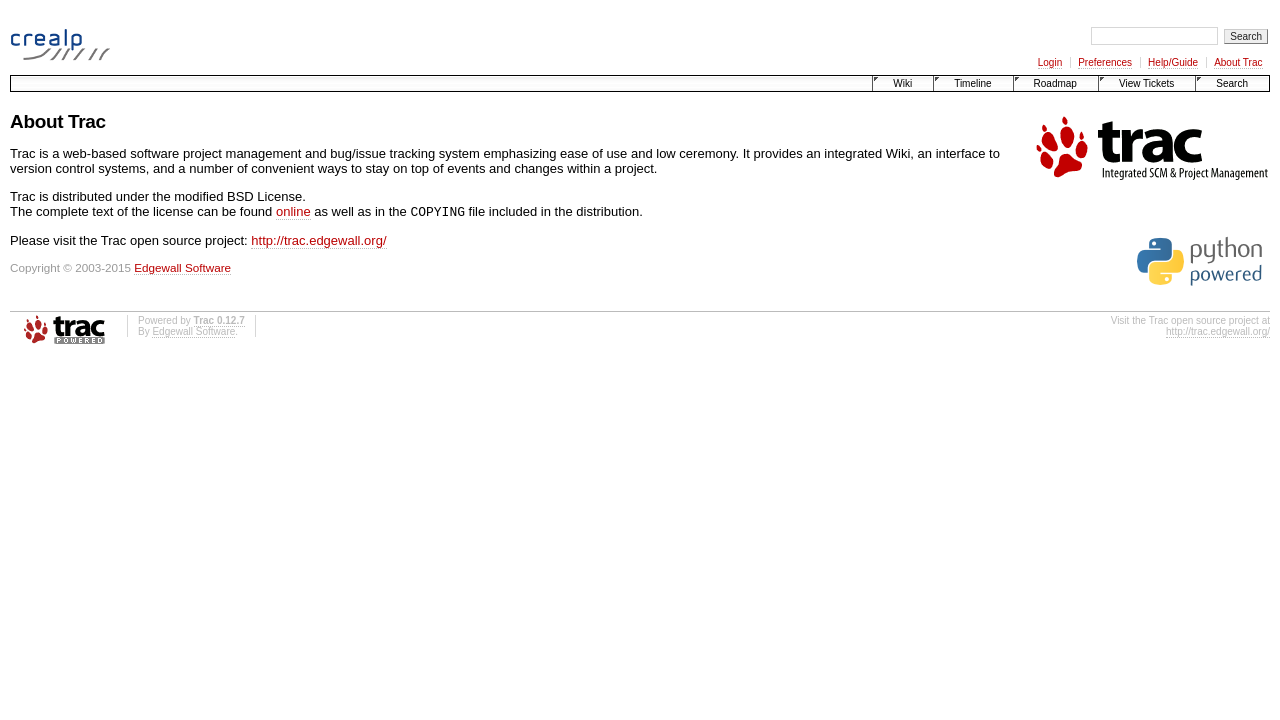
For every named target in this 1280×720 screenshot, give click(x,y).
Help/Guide (1173, 62)
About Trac (1238, 62)
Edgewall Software (182, 269)
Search (1232, 83)
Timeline (972, 83)
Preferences (1105, 62)
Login (1050, 62)
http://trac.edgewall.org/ (318, 242)
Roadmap (1055, 83)
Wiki (902, 83)
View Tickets (1146, 83)
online (293, 213)
